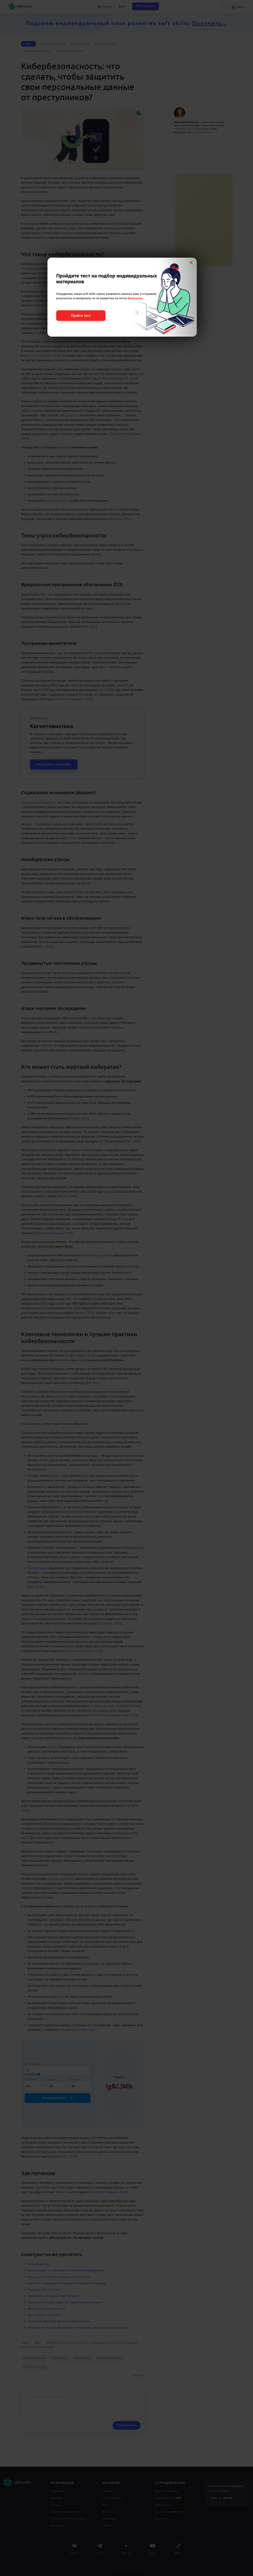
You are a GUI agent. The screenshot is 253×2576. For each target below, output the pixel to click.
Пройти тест (81, 315)
